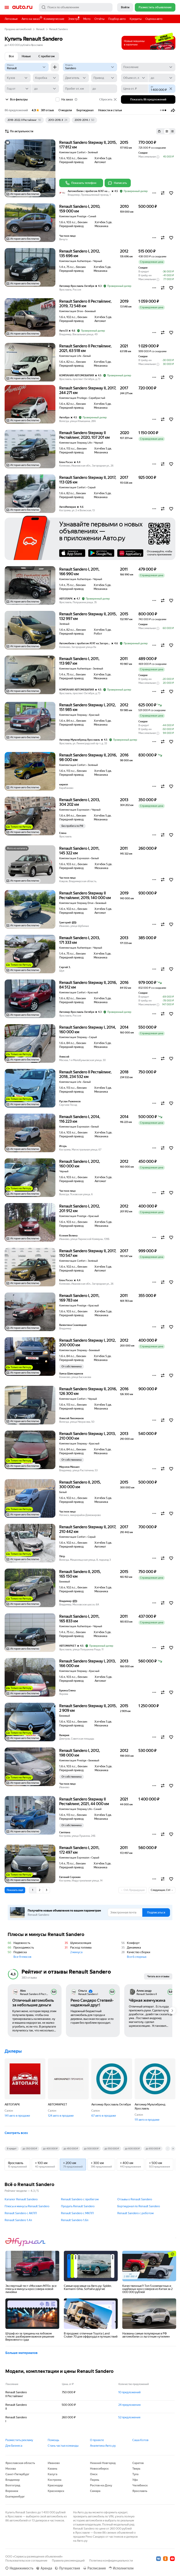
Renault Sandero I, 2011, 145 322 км (79, 850)
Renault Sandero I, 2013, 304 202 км (79, 802)
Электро (73, 19)
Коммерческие (54, 19)
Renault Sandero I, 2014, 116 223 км (79, 1119)
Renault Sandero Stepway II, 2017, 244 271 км (87, 390)
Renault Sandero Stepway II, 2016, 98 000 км (88, 757)
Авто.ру (22, 7)
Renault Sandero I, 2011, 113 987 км (79, 661)
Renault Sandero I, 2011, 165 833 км (79, 1618)
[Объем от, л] (134, 78)
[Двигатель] (76, 78)
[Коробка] (46, 78)
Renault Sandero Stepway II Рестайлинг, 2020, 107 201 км (84, 435)
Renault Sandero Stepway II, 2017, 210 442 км (87, 1529)
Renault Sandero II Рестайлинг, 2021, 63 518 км (85, 348)
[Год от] (18, 88)
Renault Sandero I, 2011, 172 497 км (79, 1850)
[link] (32, 1890)
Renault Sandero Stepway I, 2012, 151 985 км (87, 707)
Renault (40, 29)
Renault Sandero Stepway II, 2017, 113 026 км (87, 479)
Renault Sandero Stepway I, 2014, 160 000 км (87, 1029)
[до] (161, 78)
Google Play (101, 553)
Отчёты (99, 19)
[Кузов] (18, 78)
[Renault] (27, 67)
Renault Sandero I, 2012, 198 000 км (79, 1752)
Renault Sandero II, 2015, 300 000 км (80, 1484)
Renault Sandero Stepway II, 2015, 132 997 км (88, 616)
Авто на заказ (32, 18)
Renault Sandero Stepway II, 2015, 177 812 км (88, 144)
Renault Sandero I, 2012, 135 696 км (79, 253)
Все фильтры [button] (16, 99)
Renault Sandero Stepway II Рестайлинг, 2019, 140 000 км (85, 895)
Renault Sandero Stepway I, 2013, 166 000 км (87, 1663)
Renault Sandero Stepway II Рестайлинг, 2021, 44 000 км (84, 1801)
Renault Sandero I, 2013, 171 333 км (79, 940)
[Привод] (104, 78)
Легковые (11, 19)
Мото (87, 19)
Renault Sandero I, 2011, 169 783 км (79, 1298)
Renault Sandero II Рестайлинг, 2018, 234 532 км (85, 1074)
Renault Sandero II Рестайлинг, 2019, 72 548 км (85, 303)
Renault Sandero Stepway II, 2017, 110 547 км (87, 1253)
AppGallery (130, 553)
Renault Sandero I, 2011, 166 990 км (79, 571)
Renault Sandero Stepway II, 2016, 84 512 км (88, 984)
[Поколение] (148, 67)
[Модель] (90, 67)
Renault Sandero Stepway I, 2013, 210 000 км (87, 1436)
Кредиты (136, 19)
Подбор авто (117, 19)
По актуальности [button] (19, 131)
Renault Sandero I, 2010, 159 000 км (79, 208)
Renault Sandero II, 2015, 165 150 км (80, 1574)
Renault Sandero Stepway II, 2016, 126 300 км (88, 1391)
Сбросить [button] (108, 99)
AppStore (72, 553)
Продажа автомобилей (18, 29)
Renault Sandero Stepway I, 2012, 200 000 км (87, 1342)
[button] (173, 110)
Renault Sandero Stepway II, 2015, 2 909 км (88, 1708)
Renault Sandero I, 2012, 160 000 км (79, 1163)
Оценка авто (153, 19)
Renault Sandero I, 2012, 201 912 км (79, 1208)
